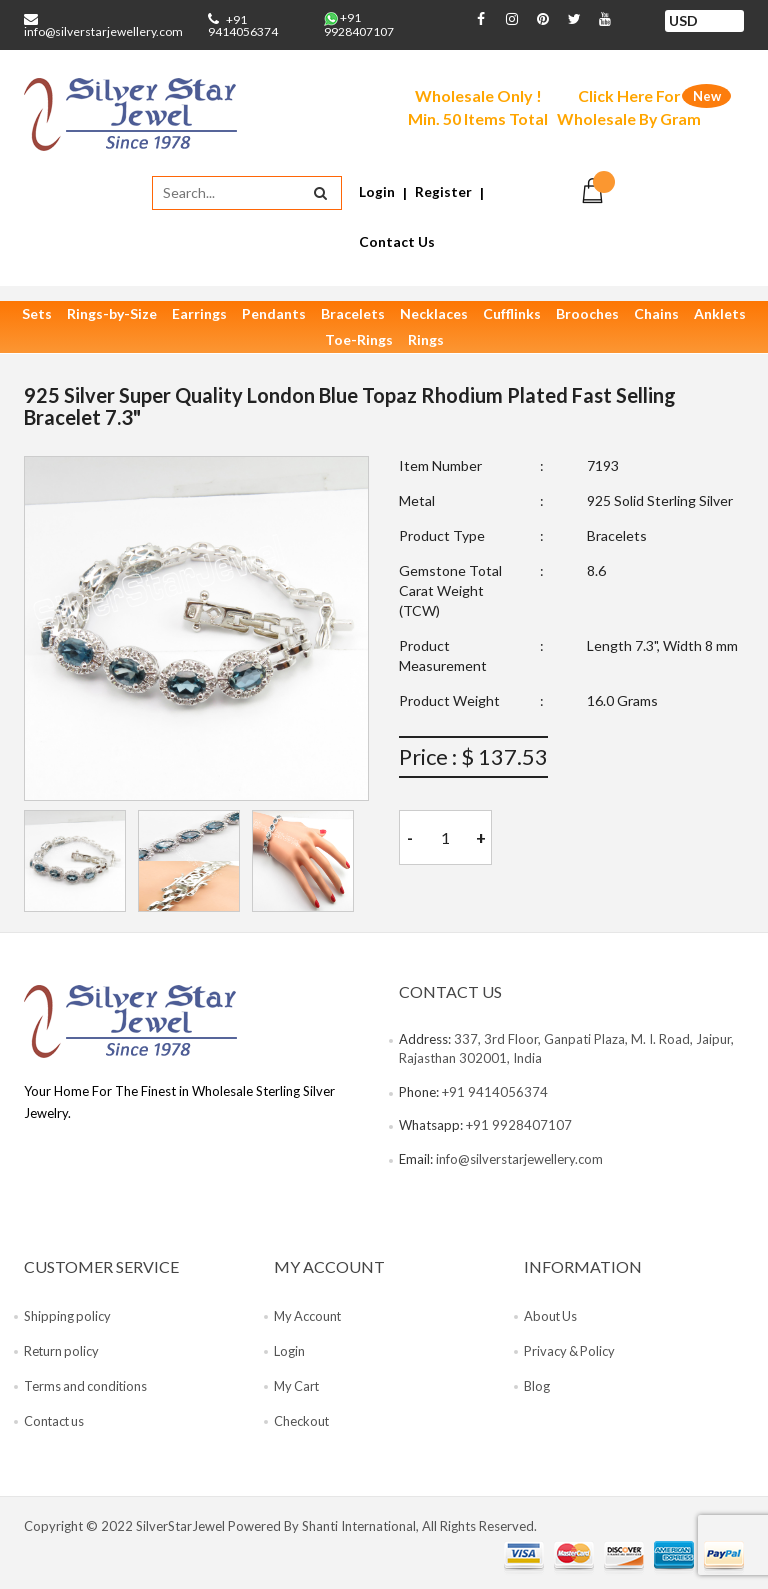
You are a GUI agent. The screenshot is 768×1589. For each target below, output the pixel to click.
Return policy (62, 1353)
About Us (551, 1318)
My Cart (298, 1388)
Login (377, 192)
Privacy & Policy (570, 1353)
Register (443, 192)
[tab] (75, 863)
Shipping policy (68, 1318)
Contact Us (397, 242)
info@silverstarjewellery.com (103, 31)
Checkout (302, 1423)
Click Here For (630, 108)
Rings (426, 341)
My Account (309, 1318)
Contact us (55, 1423)
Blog (537, 1388)
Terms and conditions (87, 1388)
